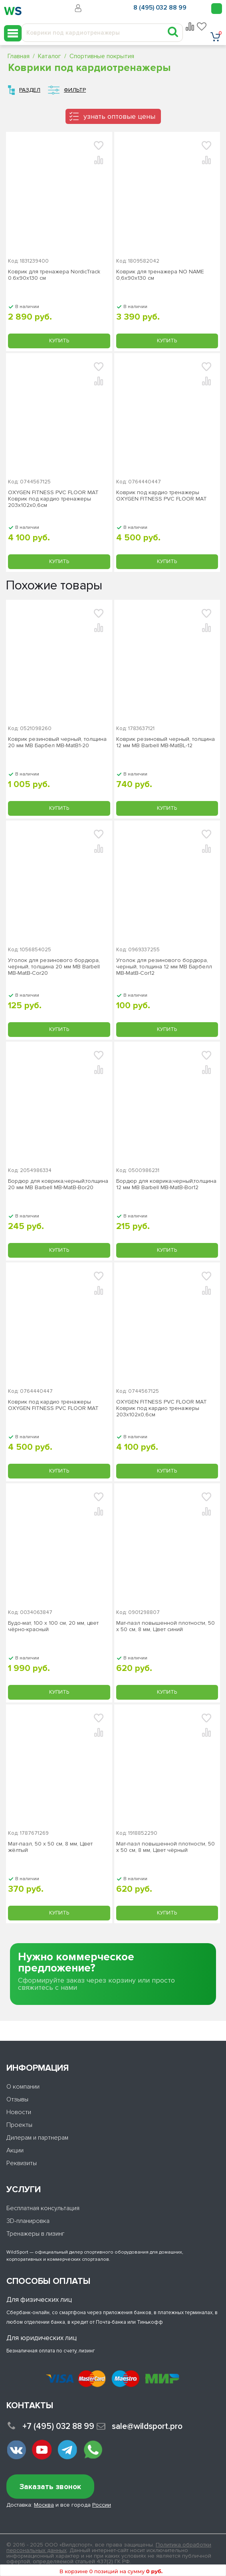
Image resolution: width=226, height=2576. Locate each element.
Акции (15, 2150)
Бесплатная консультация (42, 2208)
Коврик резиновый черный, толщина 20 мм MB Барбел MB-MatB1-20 (57, 742)
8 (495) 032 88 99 (159, 8)
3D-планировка (28, 2221)
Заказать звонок (50, 2487)
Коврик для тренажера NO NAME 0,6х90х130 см (160, 275)
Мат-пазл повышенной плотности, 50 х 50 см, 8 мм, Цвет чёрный (165, 1847)
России (101, 2504)
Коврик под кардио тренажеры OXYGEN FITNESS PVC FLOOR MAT (161, 495)
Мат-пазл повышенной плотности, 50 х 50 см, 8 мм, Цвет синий (165, 1626)
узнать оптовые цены (119, 116)
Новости (18, 2112)
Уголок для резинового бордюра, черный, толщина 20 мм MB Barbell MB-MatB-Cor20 (54, 966)
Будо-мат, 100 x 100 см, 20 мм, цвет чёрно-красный (53, 1626)
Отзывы (17, 2099)
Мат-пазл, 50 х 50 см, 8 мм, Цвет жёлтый (50, 1847)
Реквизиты (21, 2163)
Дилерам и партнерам (37, 2138)
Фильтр (75, 89)
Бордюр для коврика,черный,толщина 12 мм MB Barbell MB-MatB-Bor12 (166, 1184)
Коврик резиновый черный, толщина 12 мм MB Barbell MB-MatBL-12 (165, 742)
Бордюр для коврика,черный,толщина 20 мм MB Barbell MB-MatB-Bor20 (58, 1184)
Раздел (29, 89)
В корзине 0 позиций (111, 2571)
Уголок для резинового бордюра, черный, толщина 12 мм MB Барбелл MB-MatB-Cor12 (164, 966)
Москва (44, 2504)
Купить (59, 341)
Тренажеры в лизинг (35, 2234)
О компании (23, 2087)
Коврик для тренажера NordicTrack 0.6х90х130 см (54, 275)
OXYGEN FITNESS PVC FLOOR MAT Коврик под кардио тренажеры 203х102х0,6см (53, 499)
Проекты (19, 2125)
